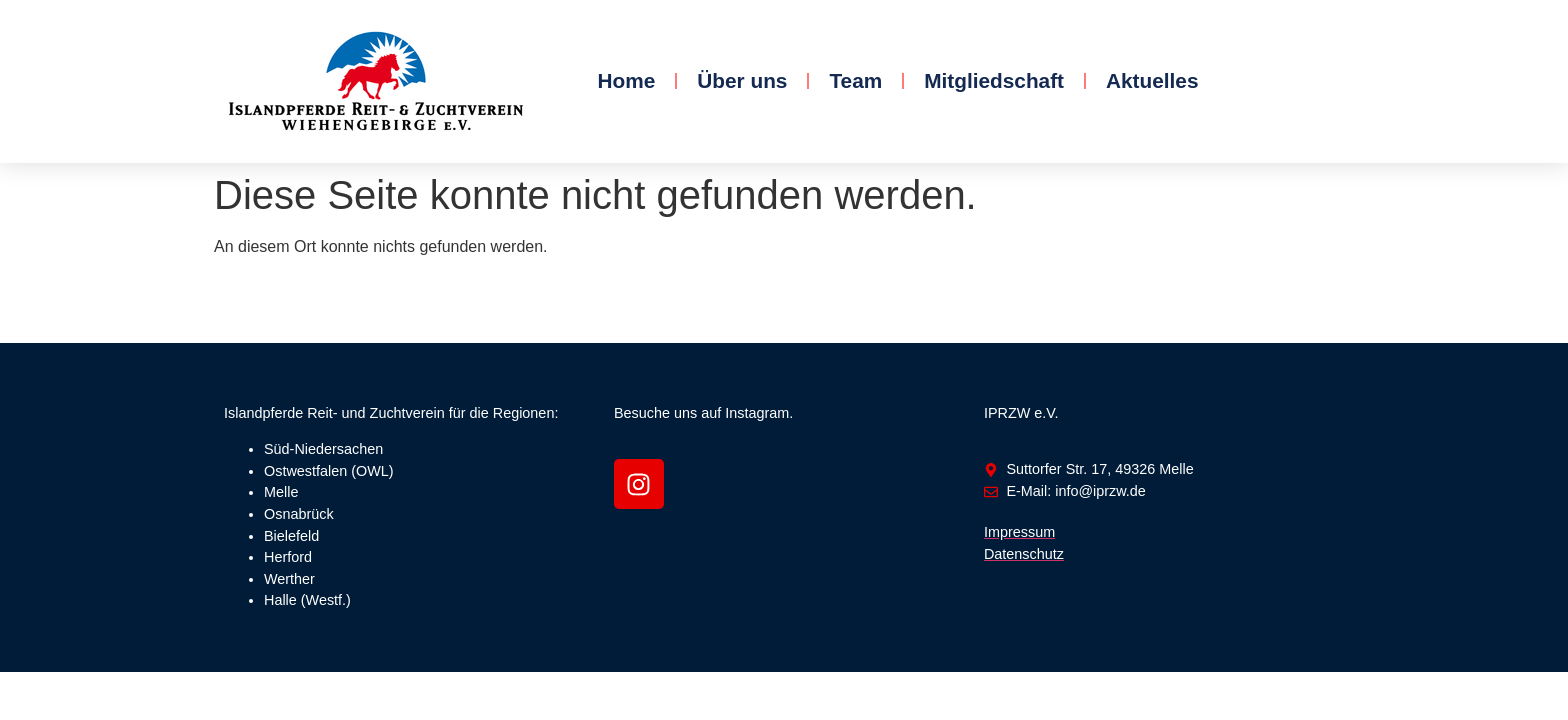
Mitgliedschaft (994, 80)
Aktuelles (1152, 80)
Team (855, 80)
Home (626, 80)
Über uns (742, 80)
